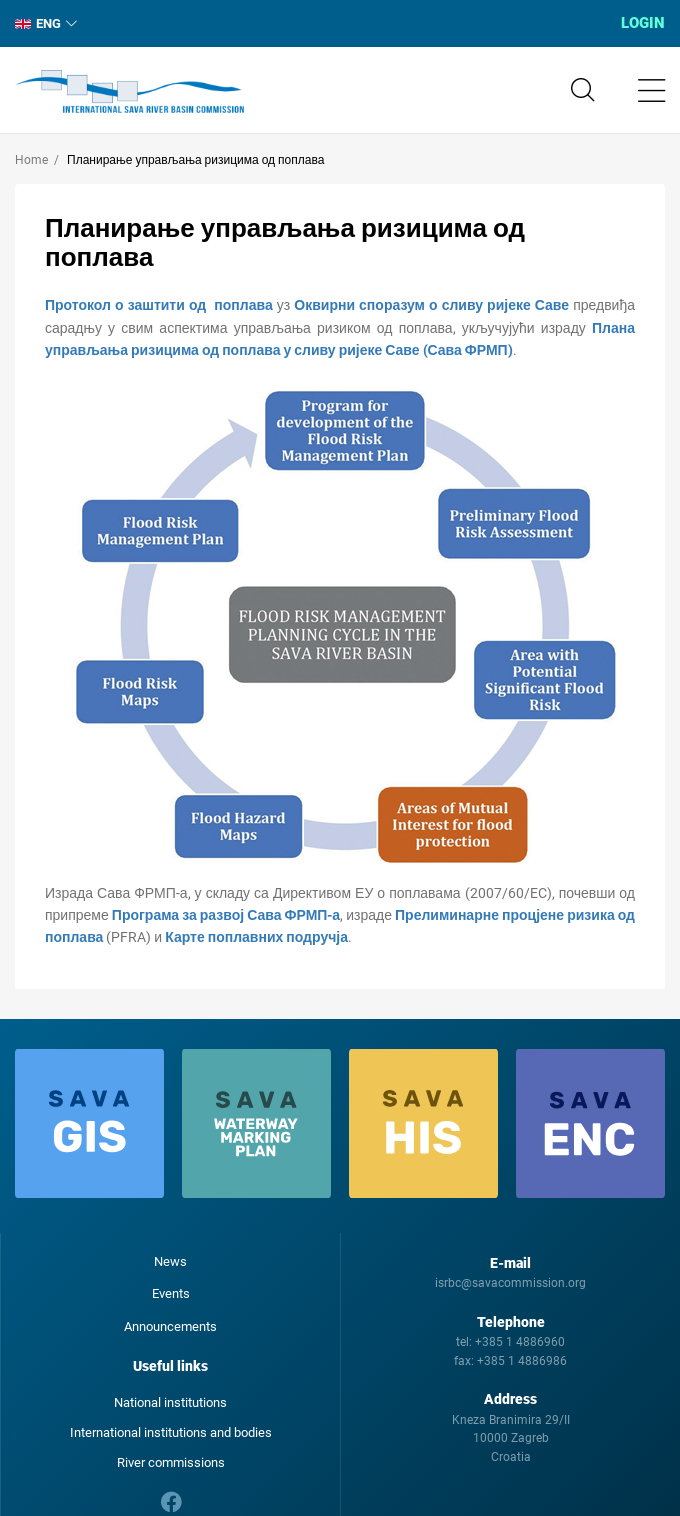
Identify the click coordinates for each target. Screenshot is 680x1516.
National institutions (170, 1402)
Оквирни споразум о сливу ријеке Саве (431, 305)
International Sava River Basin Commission (129, 92)
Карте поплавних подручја (256, 937)
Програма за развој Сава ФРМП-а (226, 915)
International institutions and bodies (171, 1432)
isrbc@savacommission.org (510, 1283)
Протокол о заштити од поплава (159, 305)
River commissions (171, 1462)
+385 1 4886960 (520, 1342)
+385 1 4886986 (522, 1361)
